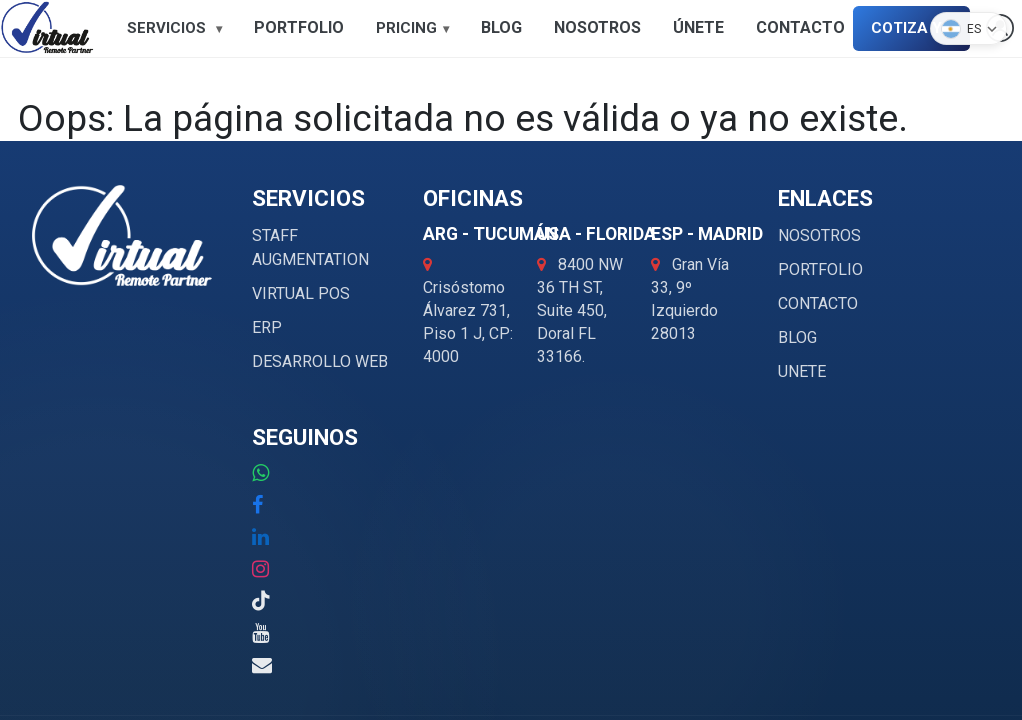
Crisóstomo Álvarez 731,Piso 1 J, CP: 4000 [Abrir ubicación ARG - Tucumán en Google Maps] (468, 311)
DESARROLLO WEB (320, 361)
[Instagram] (260, 569)
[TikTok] (261, 601)
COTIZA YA (911, 28)
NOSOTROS (597, 27)
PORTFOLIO (299, 27)
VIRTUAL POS (301, 293)
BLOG (501, 27)
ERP (267, 327)
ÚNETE (698, 27)
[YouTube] (260, 633)
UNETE (802, 371)
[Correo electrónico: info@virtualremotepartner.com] (262, 665)
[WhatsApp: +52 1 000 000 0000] (260, 473)
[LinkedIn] (260, 537)
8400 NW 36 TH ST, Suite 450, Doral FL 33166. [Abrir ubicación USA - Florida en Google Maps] (580, 310)
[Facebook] (257, 505)
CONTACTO (800, 27)
